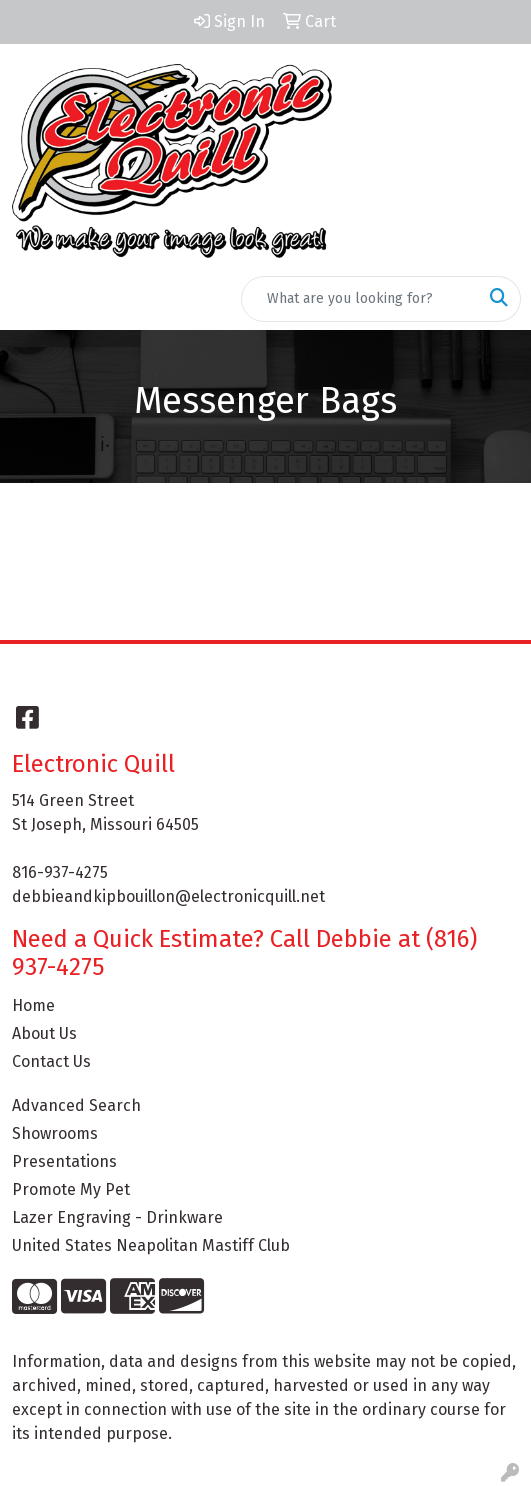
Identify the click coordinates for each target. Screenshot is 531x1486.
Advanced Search (76, 1105)
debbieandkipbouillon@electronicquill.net (168, 896)
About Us (44, 1033)
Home (33, 1005)
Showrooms (55, 1133)
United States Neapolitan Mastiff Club (151, 1245)
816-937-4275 (60, 872)
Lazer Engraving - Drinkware (117, 1217)
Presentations (64, 1161)
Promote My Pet (71, 1189)
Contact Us (51, 1061)
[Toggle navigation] (31, 299)
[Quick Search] (360, 299)
